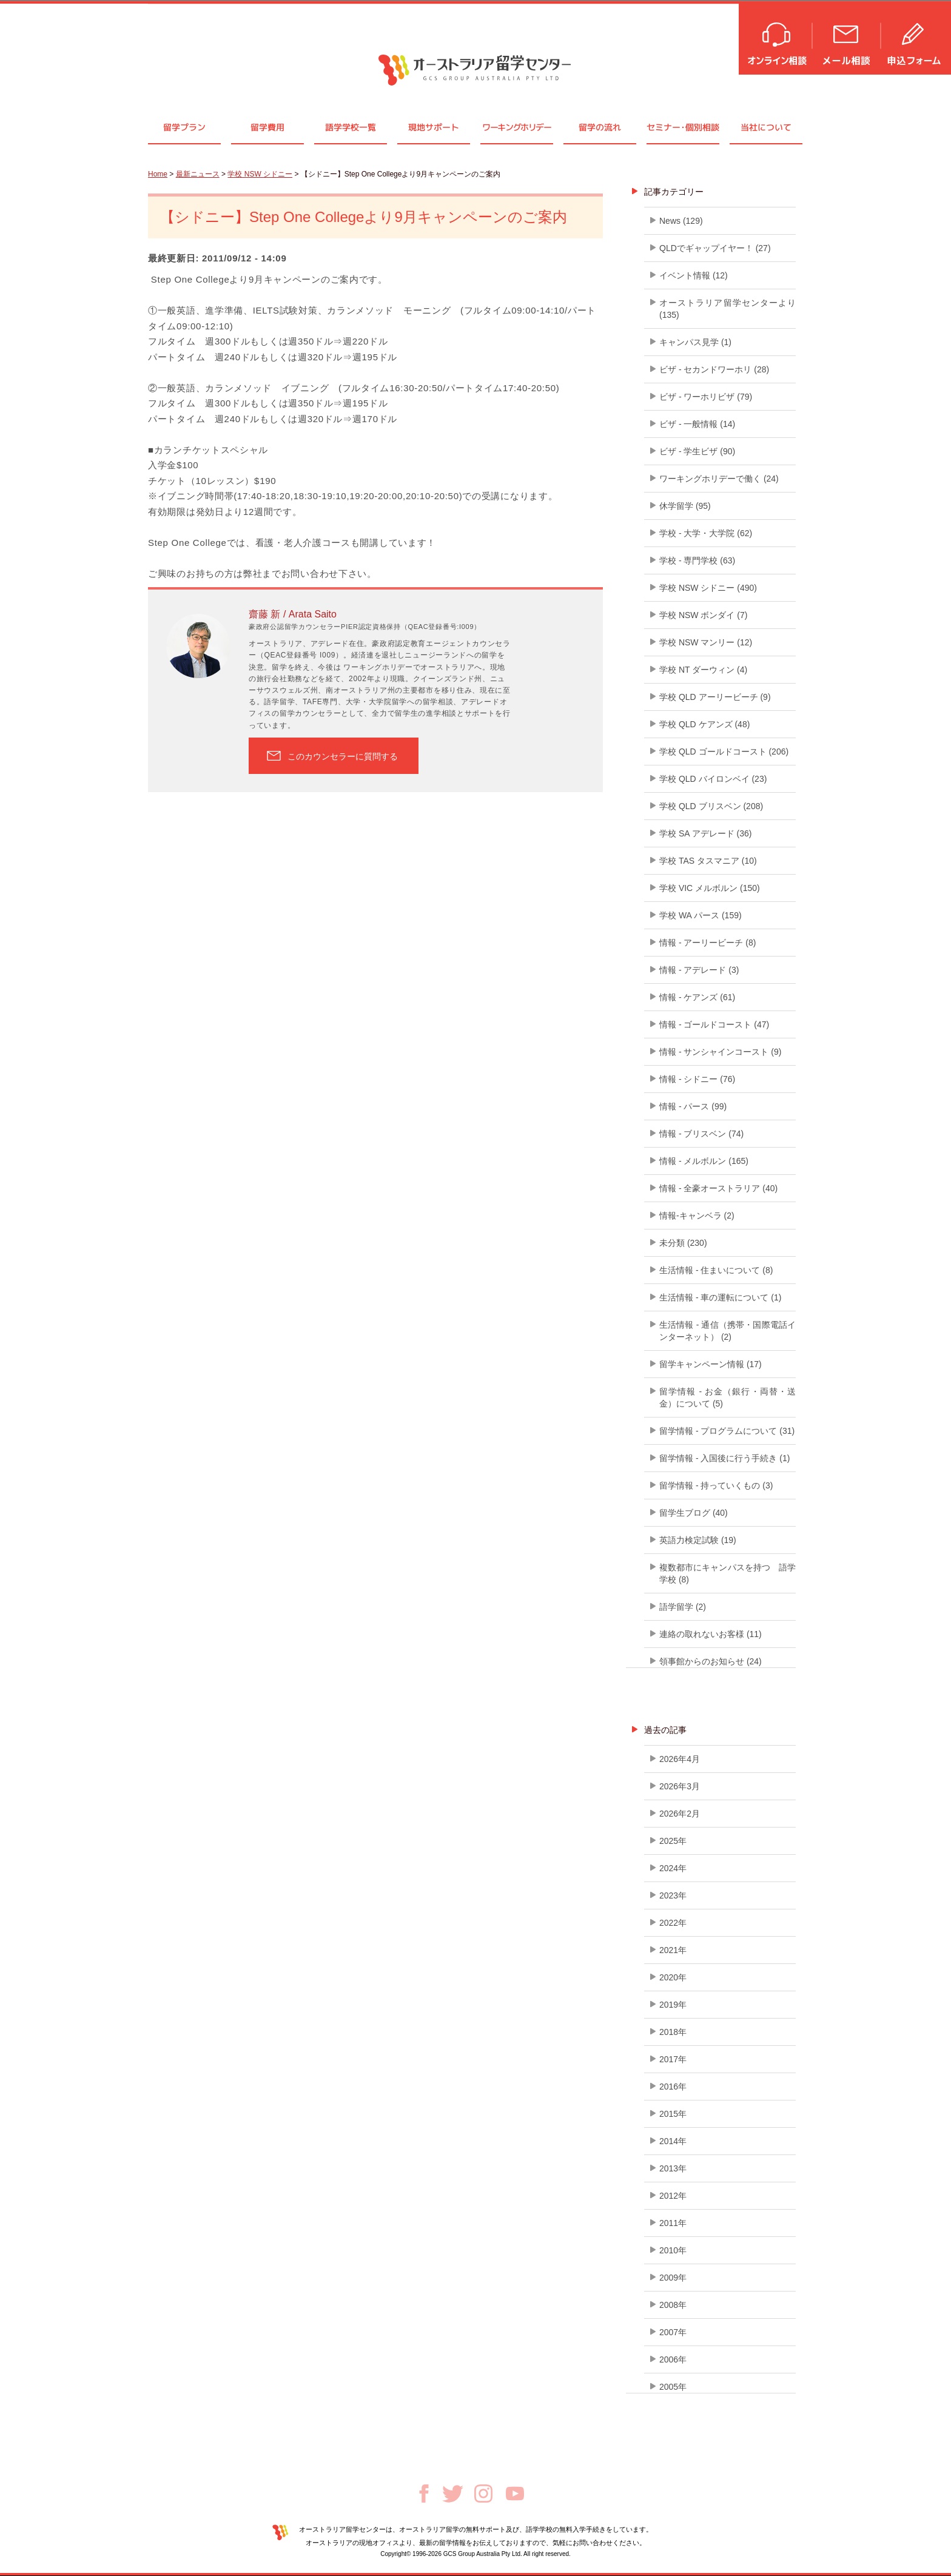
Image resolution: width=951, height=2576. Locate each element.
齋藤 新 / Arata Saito (293, 614)
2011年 (673, 2223)
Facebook (424, 2493)
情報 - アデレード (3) (699, 970)
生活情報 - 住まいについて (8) (716, 1270)
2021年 (673, 1950)
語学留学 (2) (682, 1607)
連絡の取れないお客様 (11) (710, 1634)
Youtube (515, 2493)
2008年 (673, 2305)
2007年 (673, 2332)
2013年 (673, 2168)
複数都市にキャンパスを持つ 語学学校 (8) (727, 1573)
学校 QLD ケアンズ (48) (704, 724)
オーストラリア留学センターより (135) (727, 309)
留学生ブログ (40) (693, 1513)
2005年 (673, 2387)
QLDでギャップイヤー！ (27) (715, 248)
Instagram (483, 2493)
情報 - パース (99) (693, 1106)
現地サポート (433, 127)
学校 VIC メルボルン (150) (709, 888)
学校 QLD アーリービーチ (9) (715, 697)
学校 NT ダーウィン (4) (703, 669)
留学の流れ (600, 127)
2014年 (673, 2141)
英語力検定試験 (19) (697, 1540)
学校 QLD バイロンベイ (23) (713, 779)
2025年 (673, 1841)
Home (157, 174)
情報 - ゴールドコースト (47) (714, 1024)
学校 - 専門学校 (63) (697, 560)
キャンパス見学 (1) (695, 342)
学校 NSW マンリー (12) (705, 642)
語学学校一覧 (350, 127)
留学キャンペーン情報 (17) (710, 1364)
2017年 (673, 2059)
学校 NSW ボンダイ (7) (703, 615)
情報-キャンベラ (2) (696, 1215)
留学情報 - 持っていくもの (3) (716, 1485)
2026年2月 (679, 1813)
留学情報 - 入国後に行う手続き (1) (724, 1458)
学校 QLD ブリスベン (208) (711, 806)
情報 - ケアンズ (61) (697, 997)
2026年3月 (679, 1786)
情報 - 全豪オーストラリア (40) (718, 1188)
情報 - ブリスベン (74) (701, 1133)
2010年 (673, 2250)
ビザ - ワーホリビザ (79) (705, 397)
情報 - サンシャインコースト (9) (720, 1052)
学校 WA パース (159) (700, 915)
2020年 (673, 1977)
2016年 (673, 2086)
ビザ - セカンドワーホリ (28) (714, 369)
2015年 (673, 2114)
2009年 (673, 2277)
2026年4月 (679, 1759)
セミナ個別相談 (683, 127)
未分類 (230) (683, 1243)
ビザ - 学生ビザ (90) (697, 451)
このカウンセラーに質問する (342, 756)
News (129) (681, 221)
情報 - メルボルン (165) (703, 1161)
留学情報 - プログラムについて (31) (727, 1431)
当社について (766, 127)
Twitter (452, 2493)
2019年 (673, 2004)
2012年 (673, 2196)
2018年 (673, 2032)
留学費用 (267, 127)
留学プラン (184, 127)
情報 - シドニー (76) (697, 1079)
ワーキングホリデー (516, 127)
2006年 (673, 2359)
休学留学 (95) (685, 506)
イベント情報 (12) (693, 275)
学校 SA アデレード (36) (705, 833)
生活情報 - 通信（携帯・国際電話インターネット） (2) (727, 1331)
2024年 (673, 1868)
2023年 (673, 1895)
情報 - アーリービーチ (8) (707, 942)
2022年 (673, 1923)
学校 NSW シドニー (259, 174)
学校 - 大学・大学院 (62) (705, 533)
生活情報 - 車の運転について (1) (720, 1297)
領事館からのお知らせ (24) (710, 1661)
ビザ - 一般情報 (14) (697, 424)
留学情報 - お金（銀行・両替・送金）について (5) (727, 1397)
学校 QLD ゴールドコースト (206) (723, 751)
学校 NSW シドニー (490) (708, 588)
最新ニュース (198, 174)
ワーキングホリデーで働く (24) (719, 478)
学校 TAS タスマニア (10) (708, 861)
